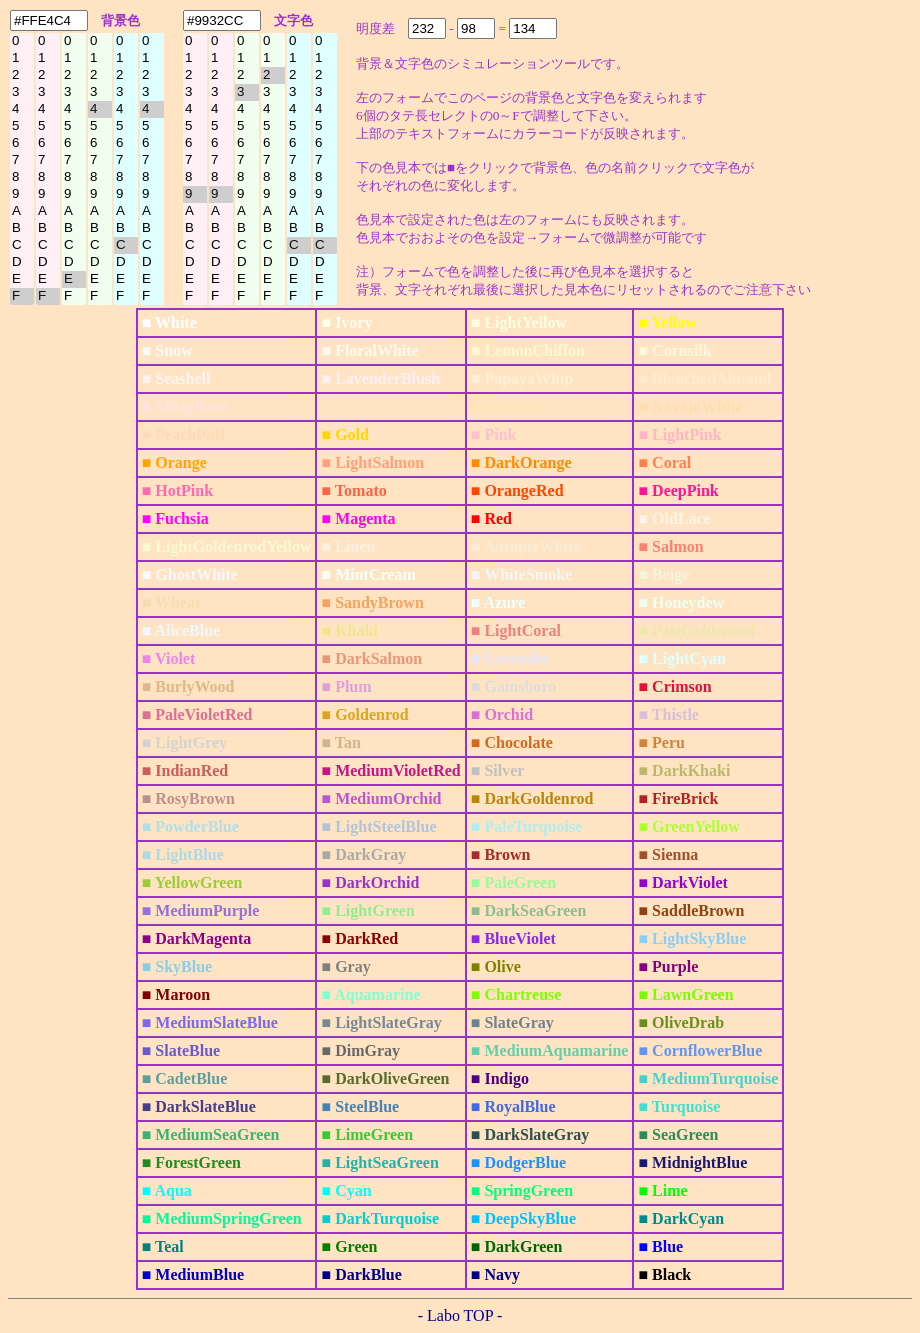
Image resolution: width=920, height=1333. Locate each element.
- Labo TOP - (460, 1315)
